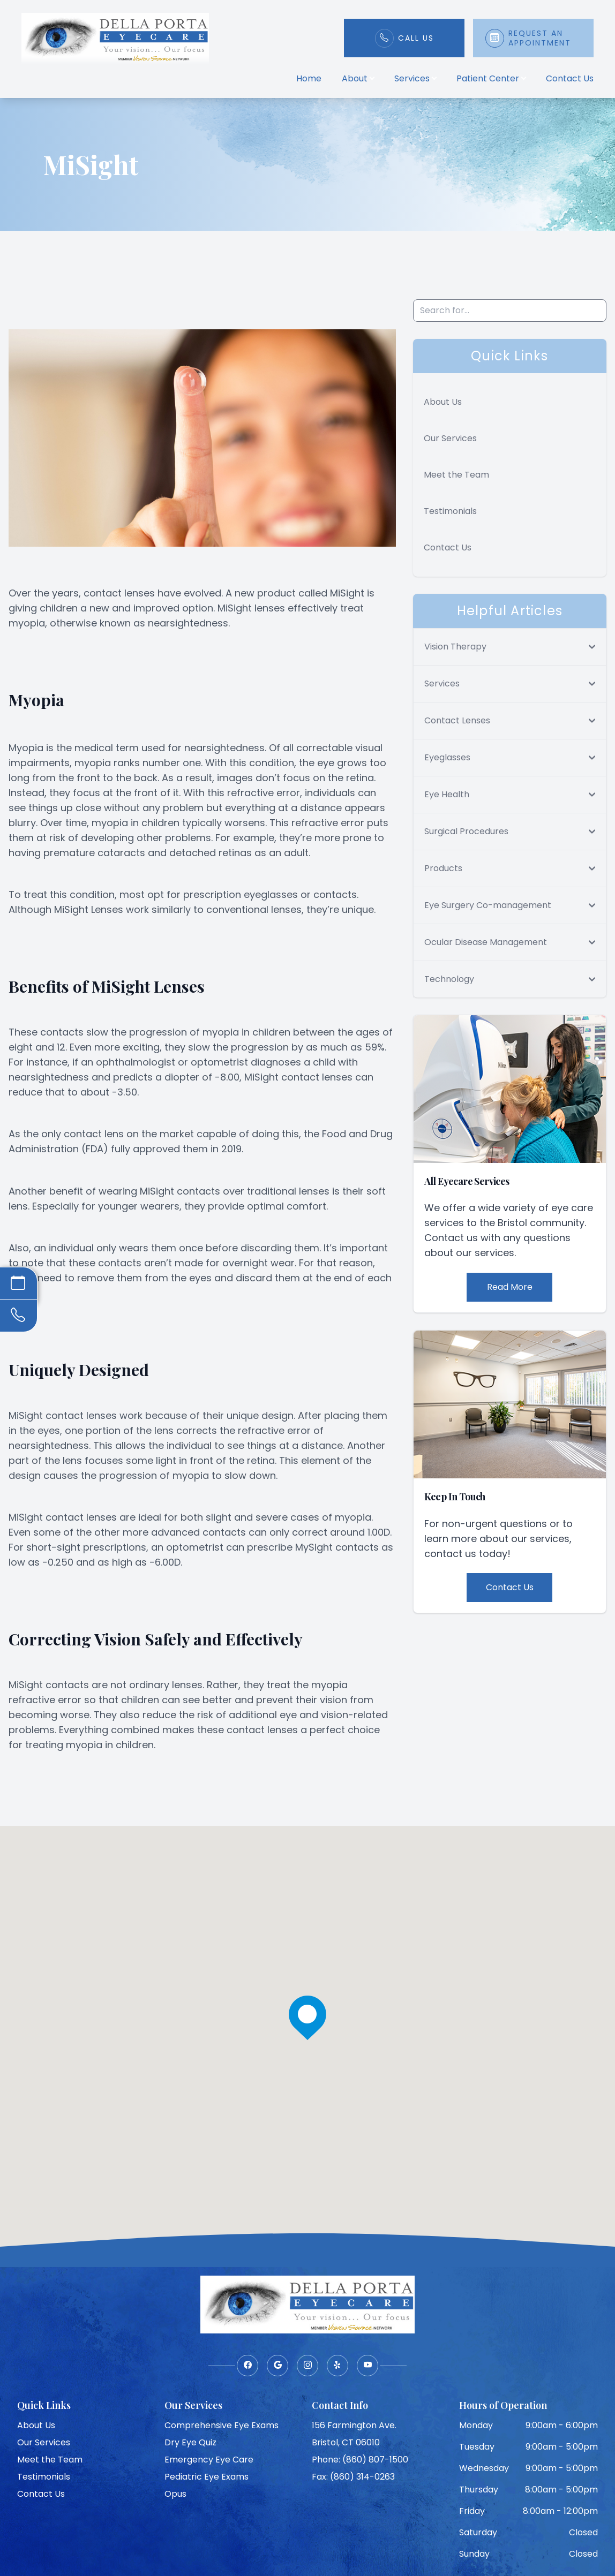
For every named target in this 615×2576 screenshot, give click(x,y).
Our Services (450, 438)
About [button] (358, 78)
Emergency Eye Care (208, 2459)
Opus (175, 2494)
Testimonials (450, 511)
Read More (509, 1287)
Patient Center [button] (491, 78)
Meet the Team (456, 475)
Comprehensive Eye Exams (221, 2425)
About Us (443, 402)
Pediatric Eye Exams (206, 2477)
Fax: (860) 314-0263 (353, 2477)
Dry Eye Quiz (190, 2442)
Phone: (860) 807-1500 (360, 2459)
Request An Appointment (539, 38)
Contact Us (570, 78)
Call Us (416, 38)
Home (308, 78)
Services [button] (415, 78)
